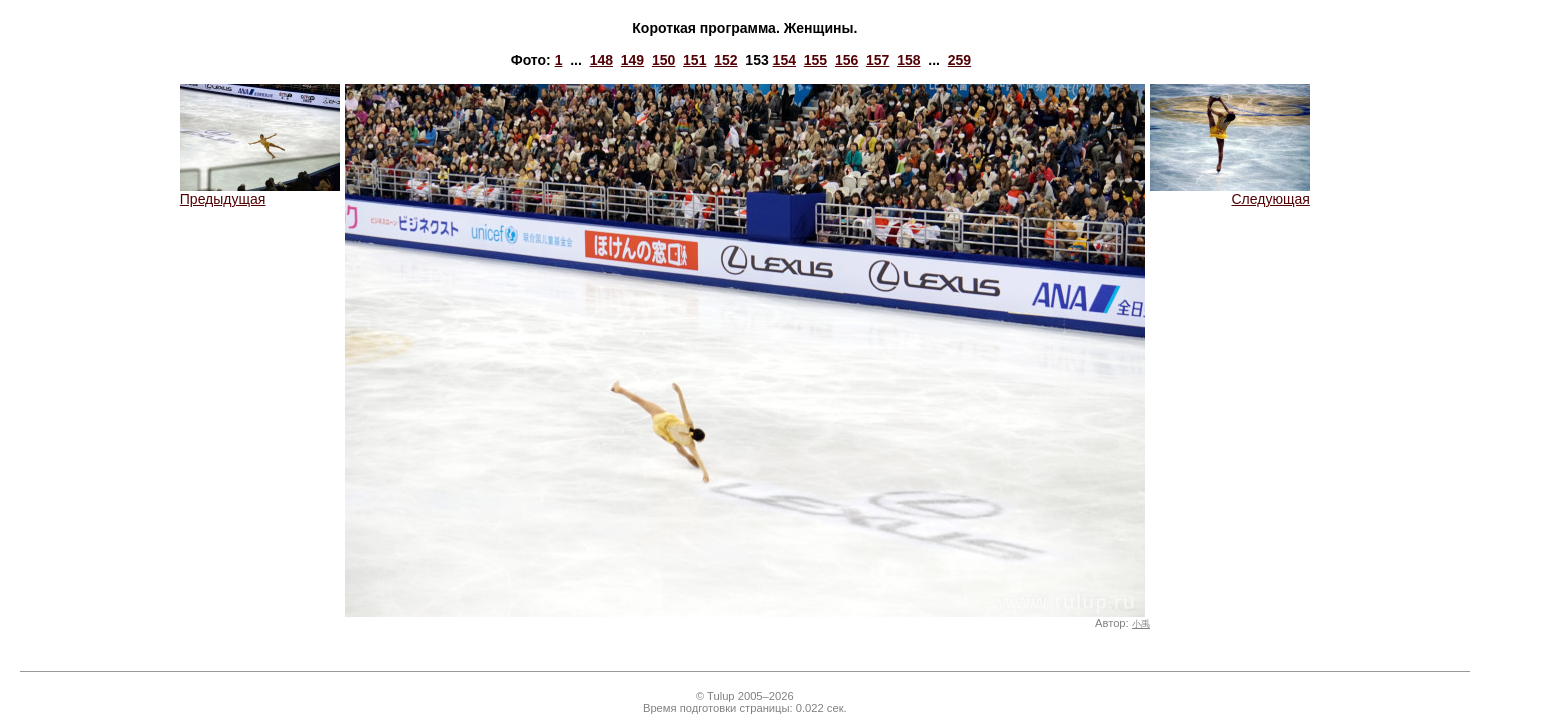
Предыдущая (260, 192)
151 (694, 60)
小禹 (1141, 624)
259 (959, 60)
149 (632, 60)
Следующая (1230, 192)
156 (846, 60)
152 (725, 60)
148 (601, 60)
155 (815, 60)
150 (663, 60)
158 (908, 60)
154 (784, 60)
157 (877, 60)
